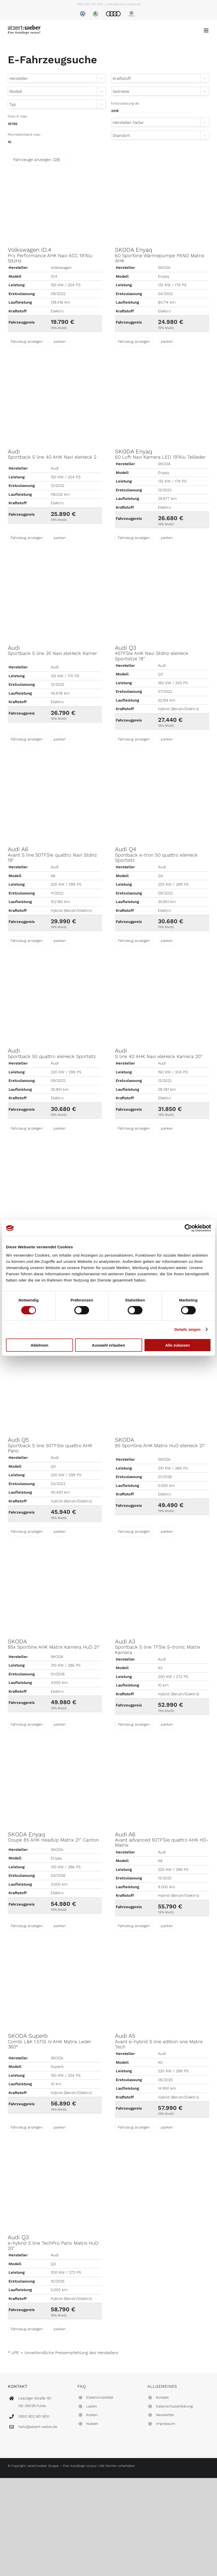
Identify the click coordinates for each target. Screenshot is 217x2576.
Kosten (92, 2415)
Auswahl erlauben (108, 1345)
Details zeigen (187, 1329)
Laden (91, 2406)
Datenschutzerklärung (174, 2406)
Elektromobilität (99, 2397)
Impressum (165, 2423)
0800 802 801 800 (90, 4)
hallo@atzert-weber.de (123, 4)
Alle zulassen (177, 1345)
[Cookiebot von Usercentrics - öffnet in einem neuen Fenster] (188, 1228)
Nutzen (92, 2423)
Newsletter (165, 2415)
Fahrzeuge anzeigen (36, 159)
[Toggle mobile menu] (206, 30)
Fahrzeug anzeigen (27, 341)
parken (60, 341)
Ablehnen (39, 1345)
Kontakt (162, 2397)
